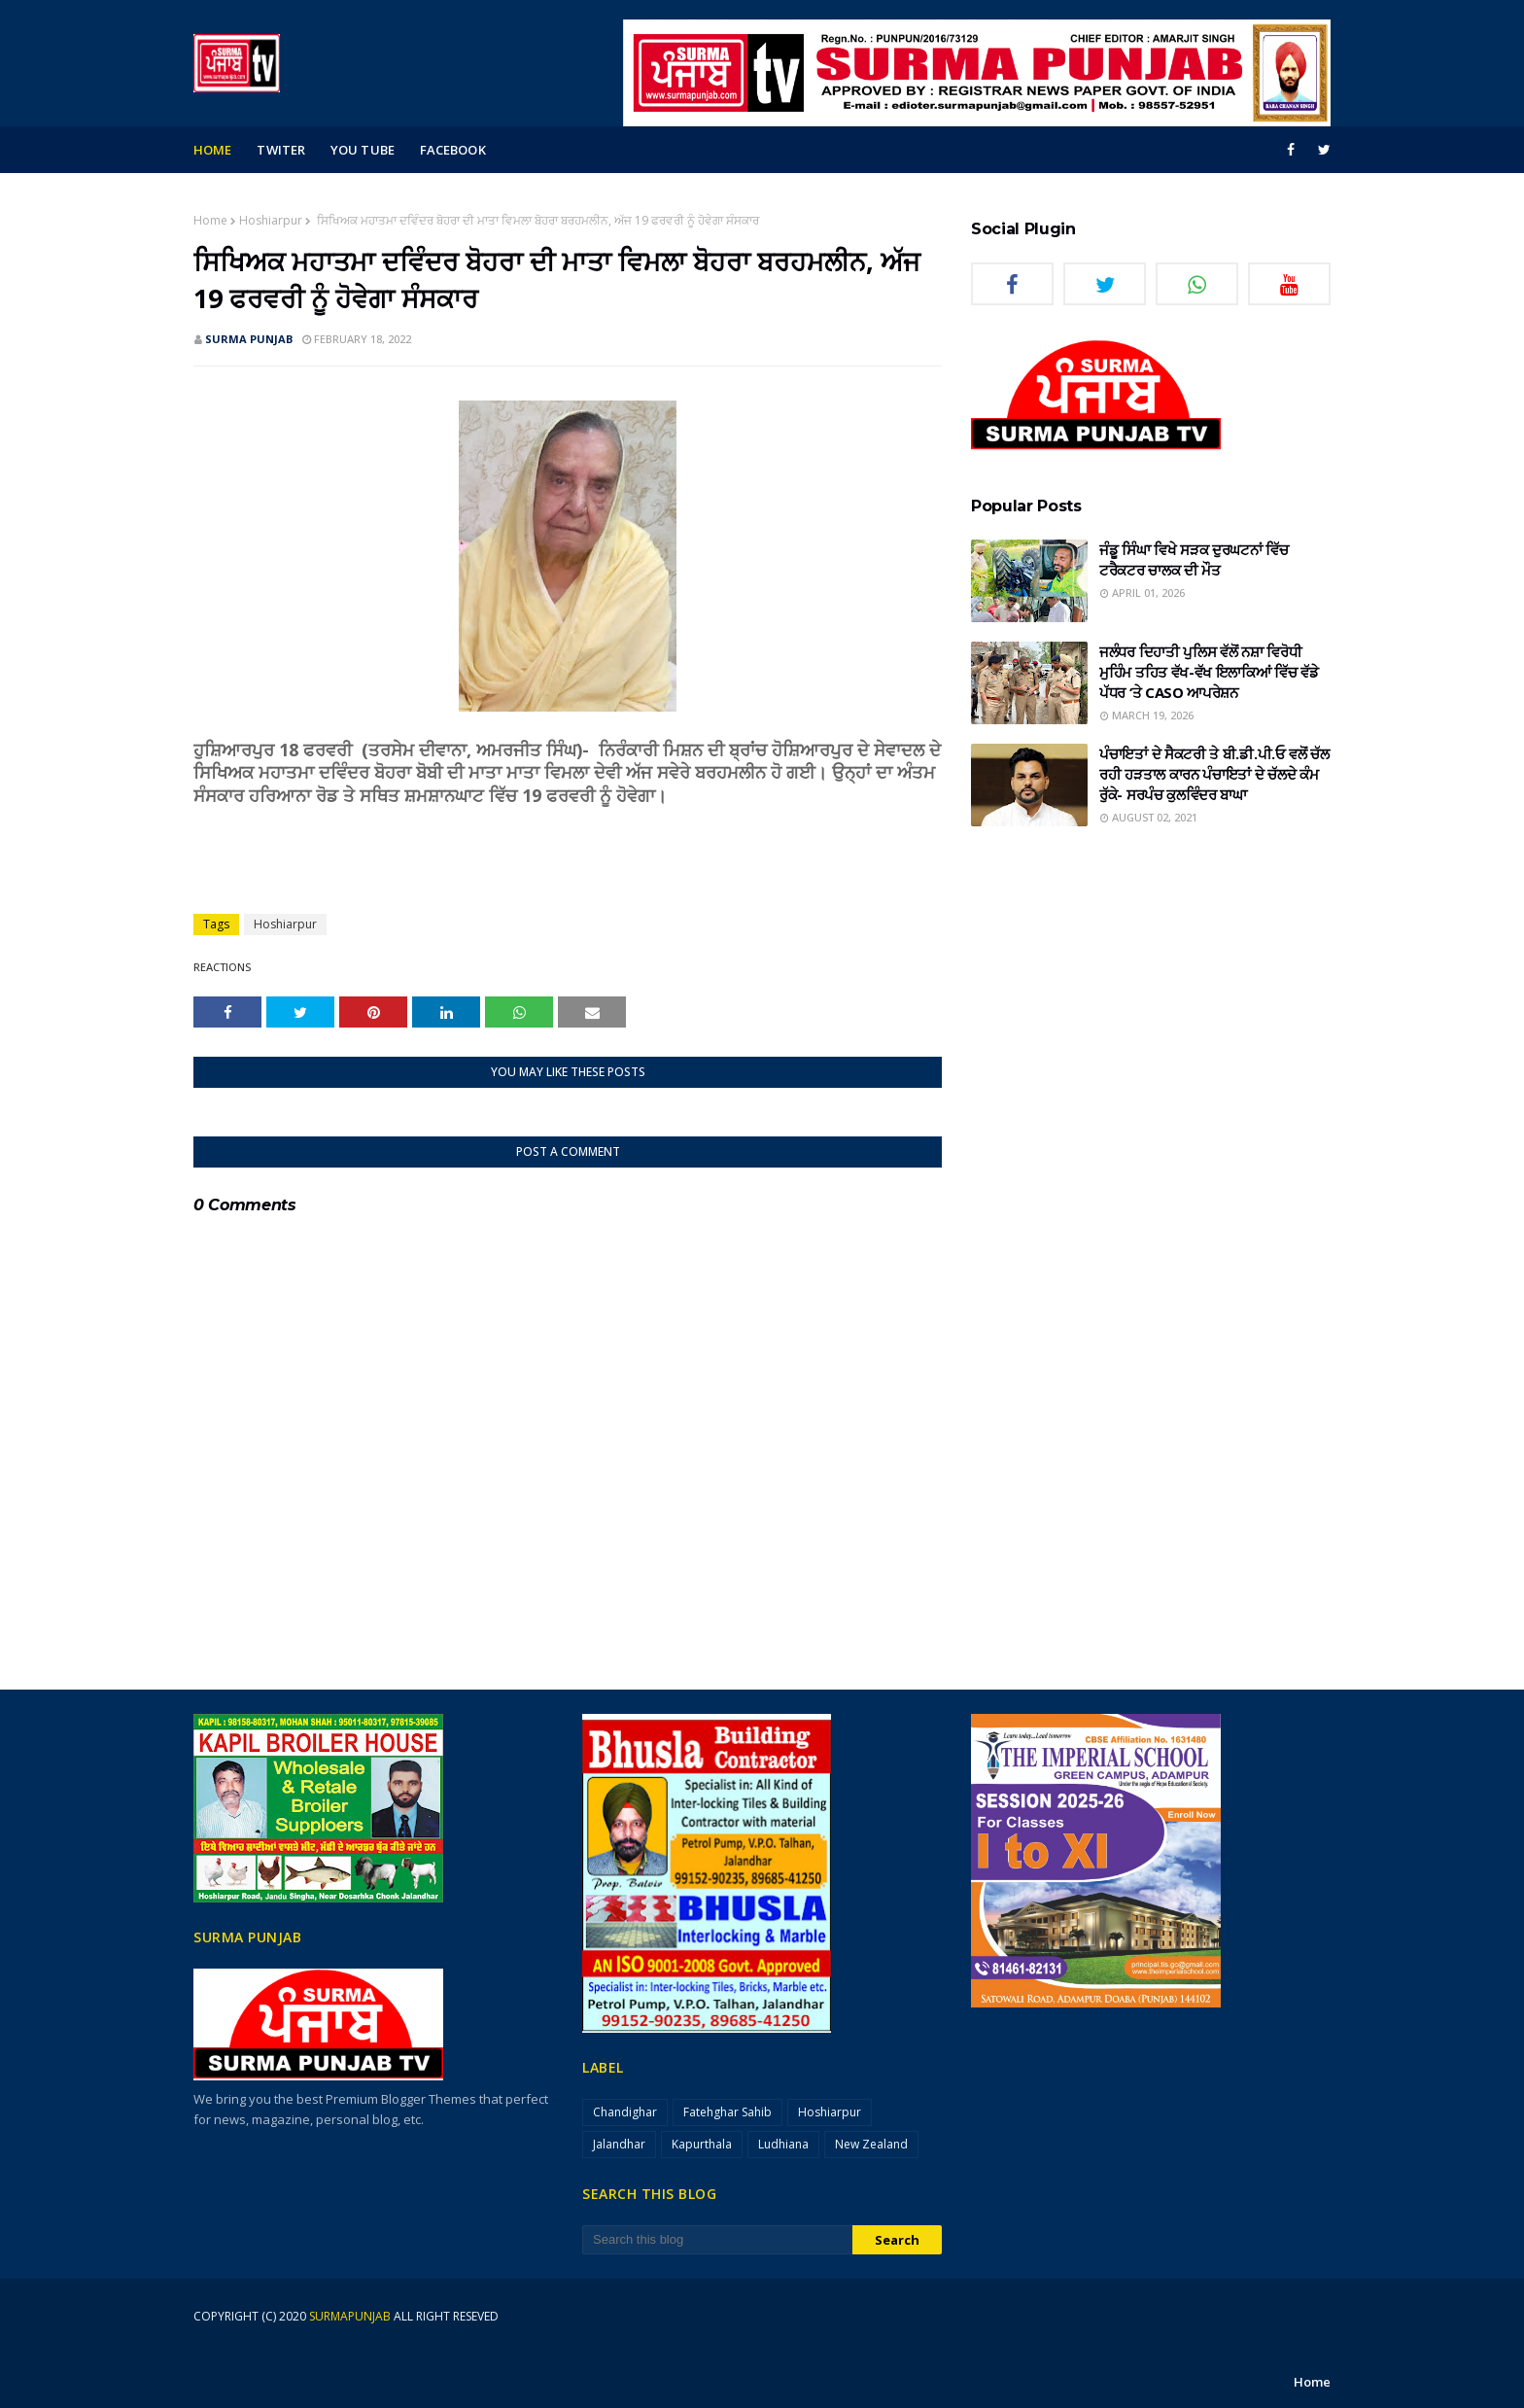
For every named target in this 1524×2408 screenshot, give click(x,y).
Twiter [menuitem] (281, 149)
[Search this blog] (717, 2239)
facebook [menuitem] (453, 149)
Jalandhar (619, 2144)
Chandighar (625, 2112)
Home (210, 220)
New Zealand (871, 2144)
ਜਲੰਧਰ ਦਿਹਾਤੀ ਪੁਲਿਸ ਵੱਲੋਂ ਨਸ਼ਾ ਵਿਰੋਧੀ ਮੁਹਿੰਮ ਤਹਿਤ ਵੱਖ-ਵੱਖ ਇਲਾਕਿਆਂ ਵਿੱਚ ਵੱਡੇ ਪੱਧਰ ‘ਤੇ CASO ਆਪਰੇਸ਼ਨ (1209, 672)
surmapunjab (350, 2316)
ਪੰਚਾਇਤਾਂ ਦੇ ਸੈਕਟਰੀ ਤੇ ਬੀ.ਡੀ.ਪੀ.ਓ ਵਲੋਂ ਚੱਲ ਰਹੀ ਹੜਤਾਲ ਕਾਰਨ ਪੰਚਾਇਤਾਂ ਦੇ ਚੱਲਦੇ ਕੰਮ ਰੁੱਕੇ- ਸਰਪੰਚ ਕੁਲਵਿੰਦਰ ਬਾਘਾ (1214, 774)
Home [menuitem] (212, 149)
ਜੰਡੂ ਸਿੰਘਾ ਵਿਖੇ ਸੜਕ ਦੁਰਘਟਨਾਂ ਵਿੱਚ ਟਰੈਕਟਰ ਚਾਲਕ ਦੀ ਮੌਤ (1194, 559)
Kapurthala (702, 2144)
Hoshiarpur (270, 220)
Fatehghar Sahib (727, 2112)
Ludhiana (783, 2144)
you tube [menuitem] (362, 149)
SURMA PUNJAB (249, 339)
